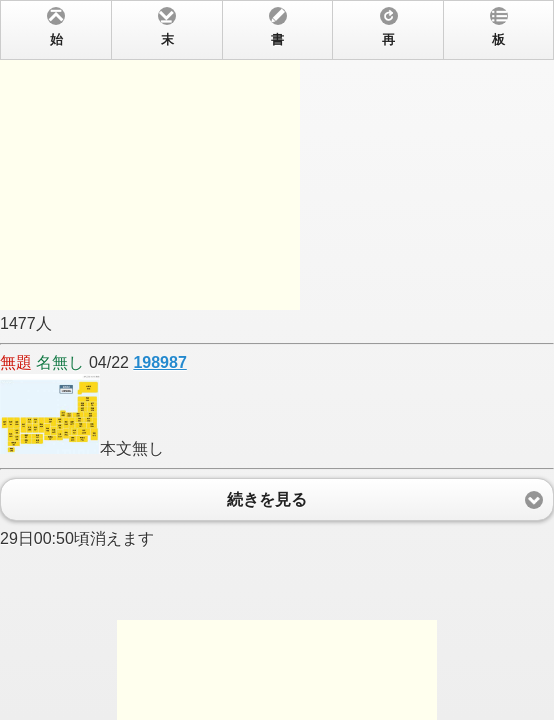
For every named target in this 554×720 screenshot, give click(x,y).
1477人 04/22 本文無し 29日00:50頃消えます (277, 360)
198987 (159, 362)
